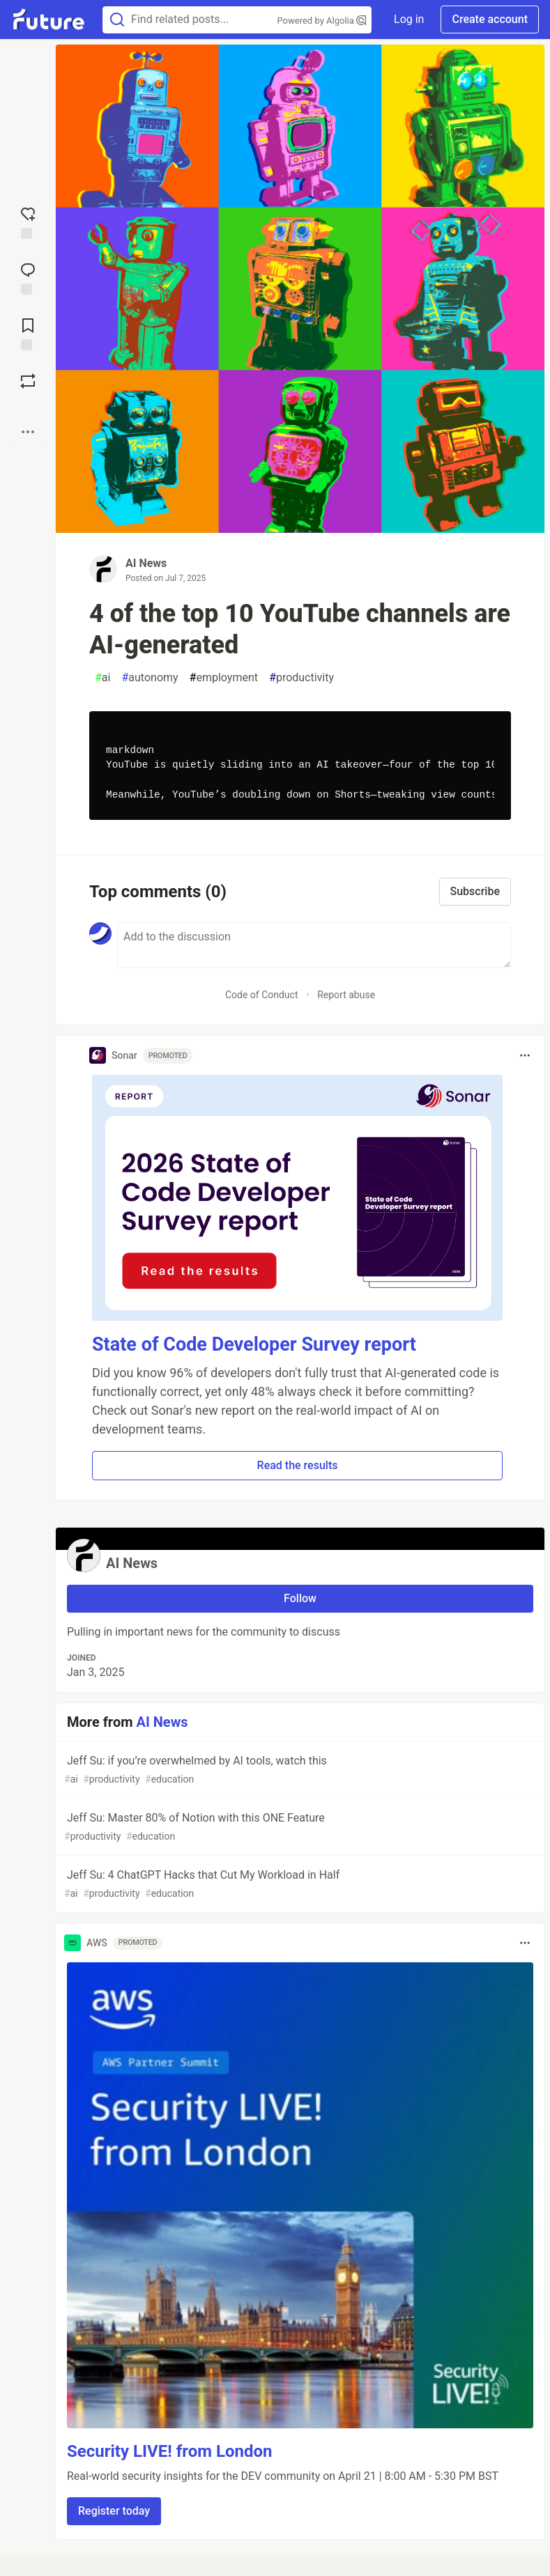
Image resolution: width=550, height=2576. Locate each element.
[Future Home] (48, 19)
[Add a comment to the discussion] (314, 945)
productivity (301, 677)
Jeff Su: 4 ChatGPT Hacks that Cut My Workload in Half (298, 1884)
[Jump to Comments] (28, 277)
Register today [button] (114, 2510)
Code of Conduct (261, 994)
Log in (409, 19)
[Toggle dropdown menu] (525, 1055)
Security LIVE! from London (169, 2451)
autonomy (149, 677)
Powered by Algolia (322, 20)
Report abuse (346, 994)
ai (102, 677)
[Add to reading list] (28, 333)
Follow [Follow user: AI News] (300, 1598)
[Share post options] (28, 432)
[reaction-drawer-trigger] (28, 221)
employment (224, 677)
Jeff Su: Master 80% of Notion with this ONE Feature (298, 1827)
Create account (490, 19)
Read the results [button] (297, 1465)
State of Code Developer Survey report (254, 1344)
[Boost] (28, 381)
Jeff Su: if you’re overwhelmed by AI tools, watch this (298, 1770)
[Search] (117, 20)
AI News (146, 563)
